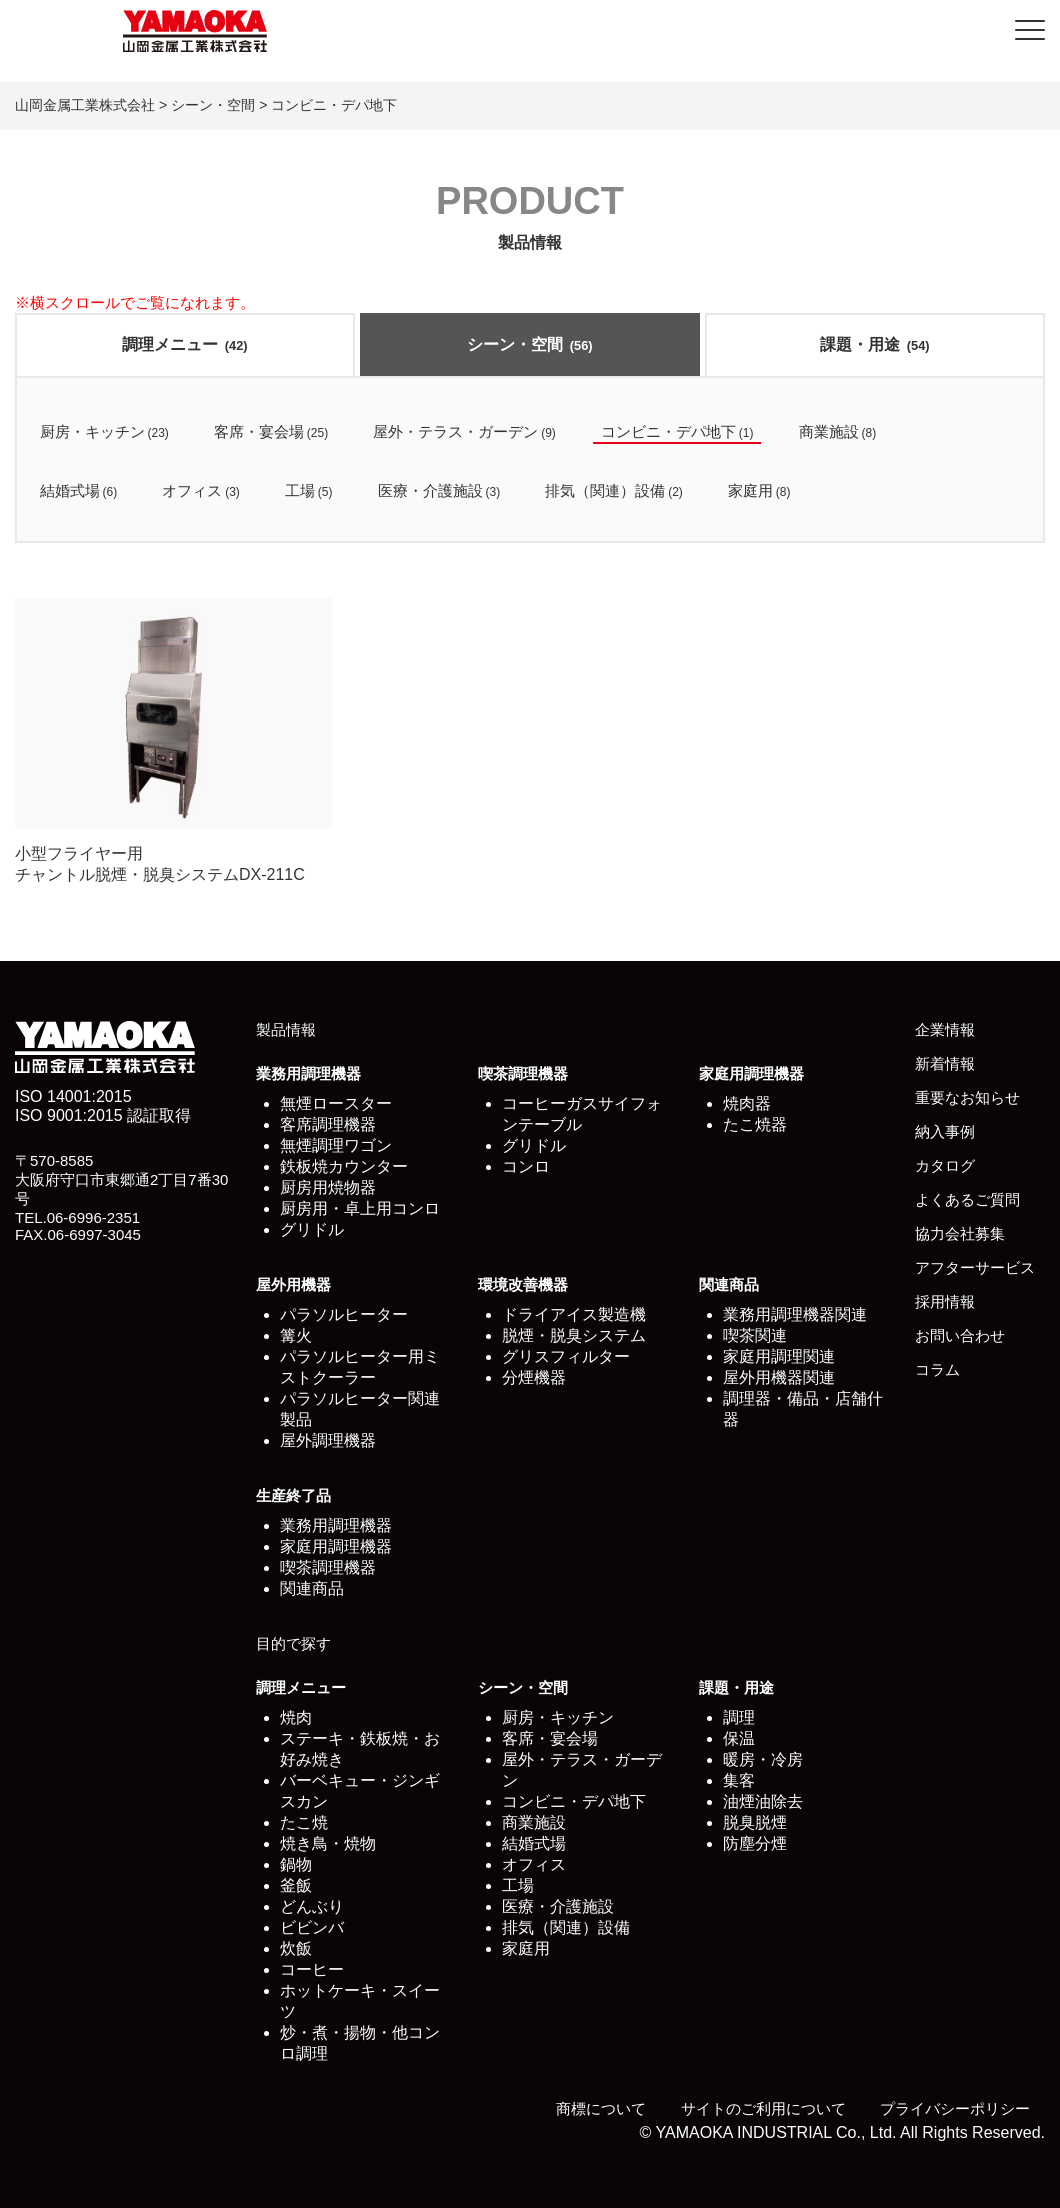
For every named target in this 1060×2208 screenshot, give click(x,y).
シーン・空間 (529, 344)
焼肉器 (747, 1103)
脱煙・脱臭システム (574, 1335)
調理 (739, 1717)
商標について (601, 2108)
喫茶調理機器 (523, 1073)
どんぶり (312, 1906)
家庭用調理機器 (751, 1073)
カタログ (945, 1165)
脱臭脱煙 (755, 1822)
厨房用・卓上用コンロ (360, 1208)
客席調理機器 (328, 1124)
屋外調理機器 (328, 1440)
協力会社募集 (960, 1233)
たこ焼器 (755, 1124)
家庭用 (526, 1948)
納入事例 (945, 1131)
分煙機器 (534, 1377)
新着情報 (945, 1063)
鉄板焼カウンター (344, 1166)
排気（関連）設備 (566, 1927)
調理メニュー (184, 344)
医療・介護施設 (558, 1906)
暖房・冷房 (763, 1759)
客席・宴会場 (550, 1738)
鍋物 (296, 1864)
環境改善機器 (523, 1284)
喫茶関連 (755, 1335)
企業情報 (945, 1029)
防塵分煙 (755, 1843)
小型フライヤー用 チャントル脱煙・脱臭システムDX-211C (173, 741)
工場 (518, 1885)
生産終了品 (293, 1495)
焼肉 (296, 1717)
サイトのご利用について (763, 2108)
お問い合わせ (960, 1335)
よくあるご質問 (967, 1199)
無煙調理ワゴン (336, 1145)
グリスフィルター (566, 1356)
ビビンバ (312, 1927)
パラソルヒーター (344, 1314)
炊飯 (296, 1948)
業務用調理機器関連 (795, 1314)
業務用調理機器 (308, 1073)
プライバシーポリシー (955, 2108)
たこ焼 (304, 1822)
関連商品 (729, 1284)
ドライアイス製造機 (574, 1314)
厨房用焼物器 (328, 1187)
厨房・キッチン (558, 1717)
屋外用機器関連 (779, 1377)
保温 (739, 1738)
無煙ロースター (336, 1103)
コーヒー (312, 1969)
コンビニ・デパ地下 (574, 1801)
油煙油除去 (763, 1801)
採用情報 (945, 1301)
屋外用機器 (293, 1284)
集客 (739, 1780)
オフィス (534, 1864)
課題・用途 (874, 344)
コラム (937, 1369)
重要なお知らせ (967, 1097)
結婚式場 (534, 1843)
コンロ (526, 1166)
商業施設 (534, 1822)
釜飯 (296, 1885)
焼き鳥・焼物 (328, 1843)
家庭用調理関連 (779, 1356)
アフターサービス (975, 1267)
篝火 (296, 1335)
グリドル (312, 1229)
